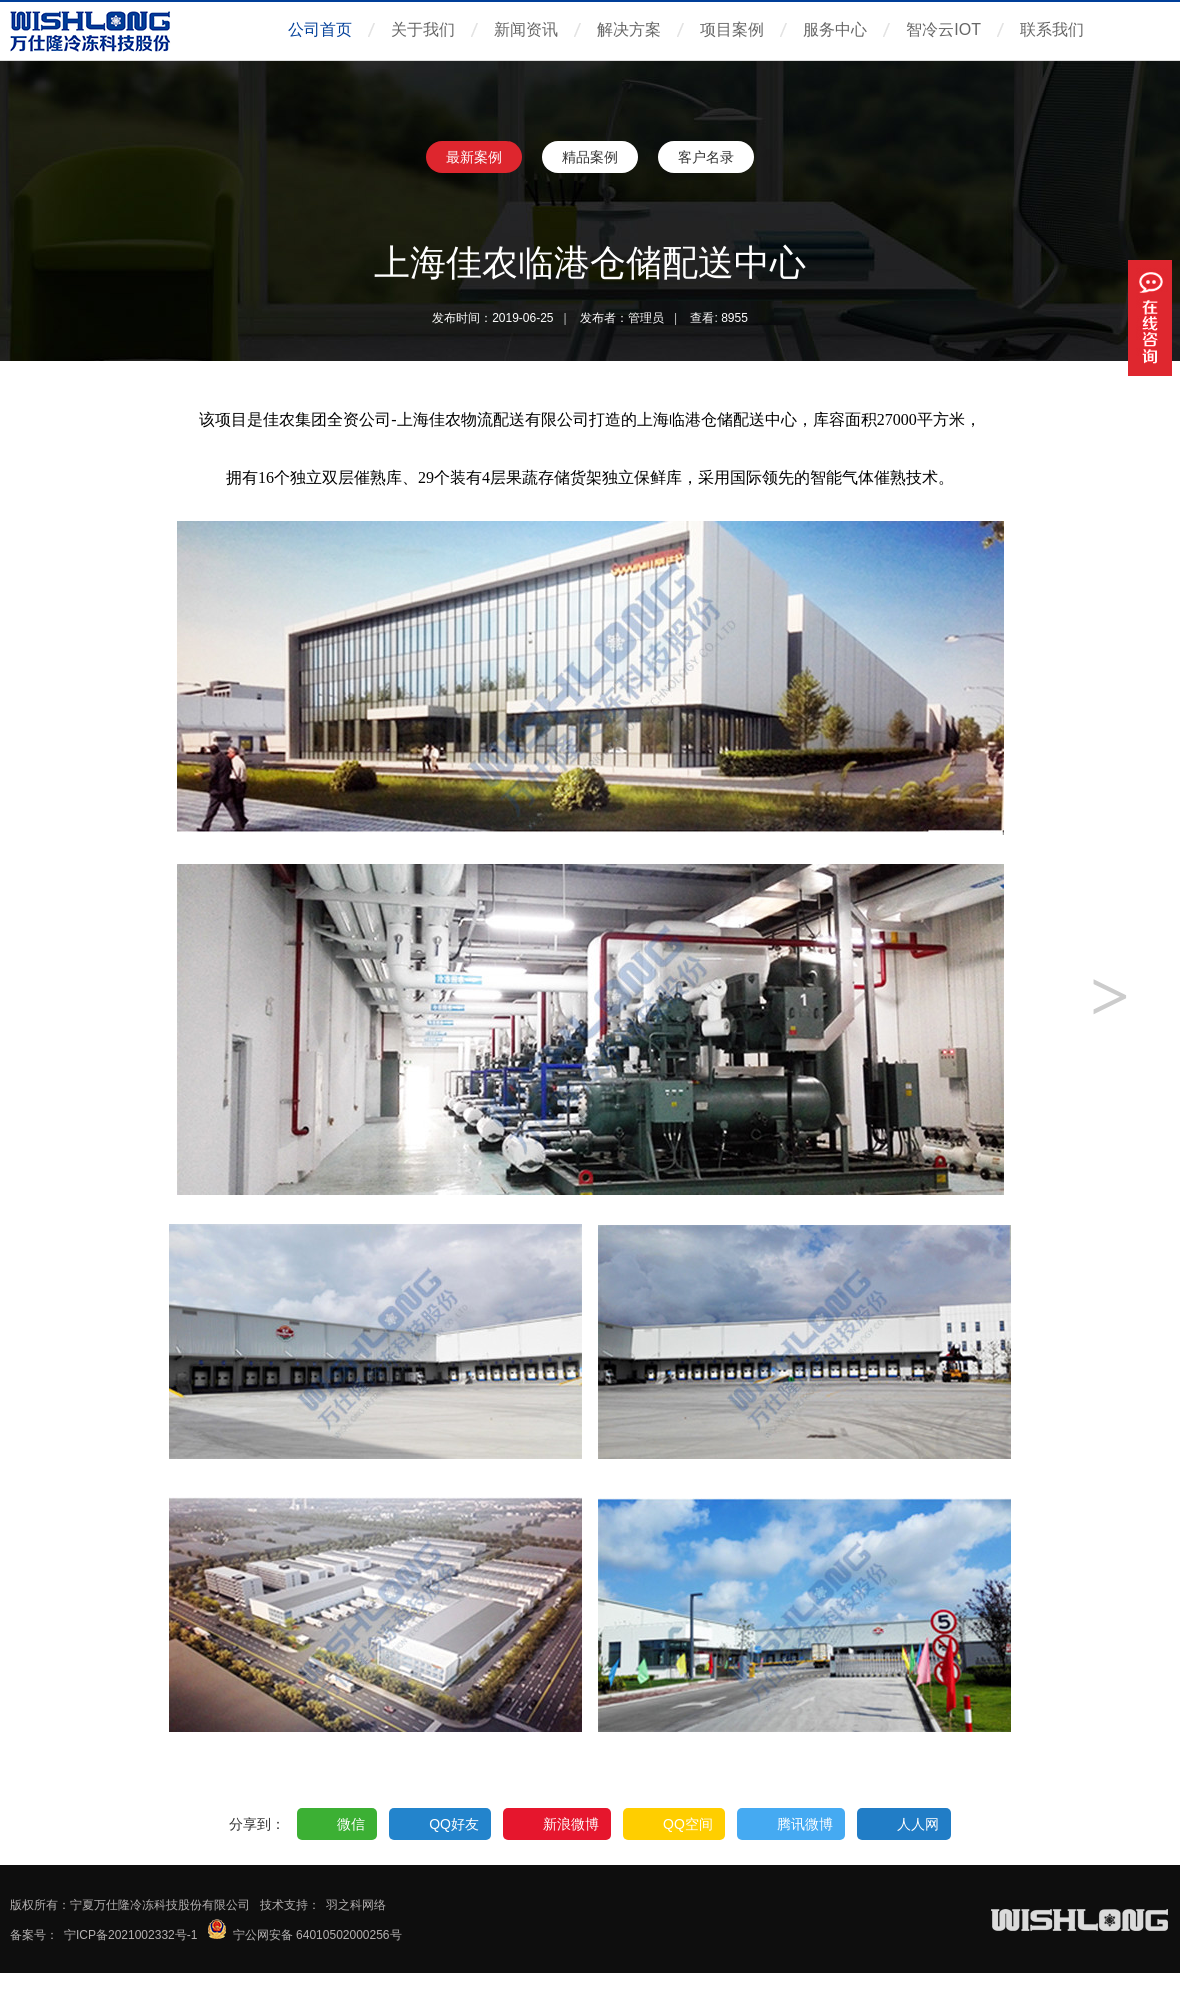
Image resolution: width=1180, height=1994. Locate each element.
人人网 (918, 1824)
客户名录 (706, 157)
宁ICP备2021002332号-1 (130, 1935)
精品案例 (590, 157)
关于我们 (423, 29)
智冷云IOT (943, 29)
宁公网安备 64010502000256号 (317, 1935)
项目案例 (732, 29)
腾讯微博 (805, 1824)
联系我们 (1052, 29)
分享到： (257, 1824)
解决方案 (629, 29)
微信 (351, 1824)
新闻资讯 (526, 29)
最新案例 (474, 157)
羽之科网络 (356, 1905)
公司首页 (320, 29)
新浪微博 (571, 1824)
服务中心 (835, 29)
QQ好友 (454, 1824)
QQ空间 (688, 1824)
